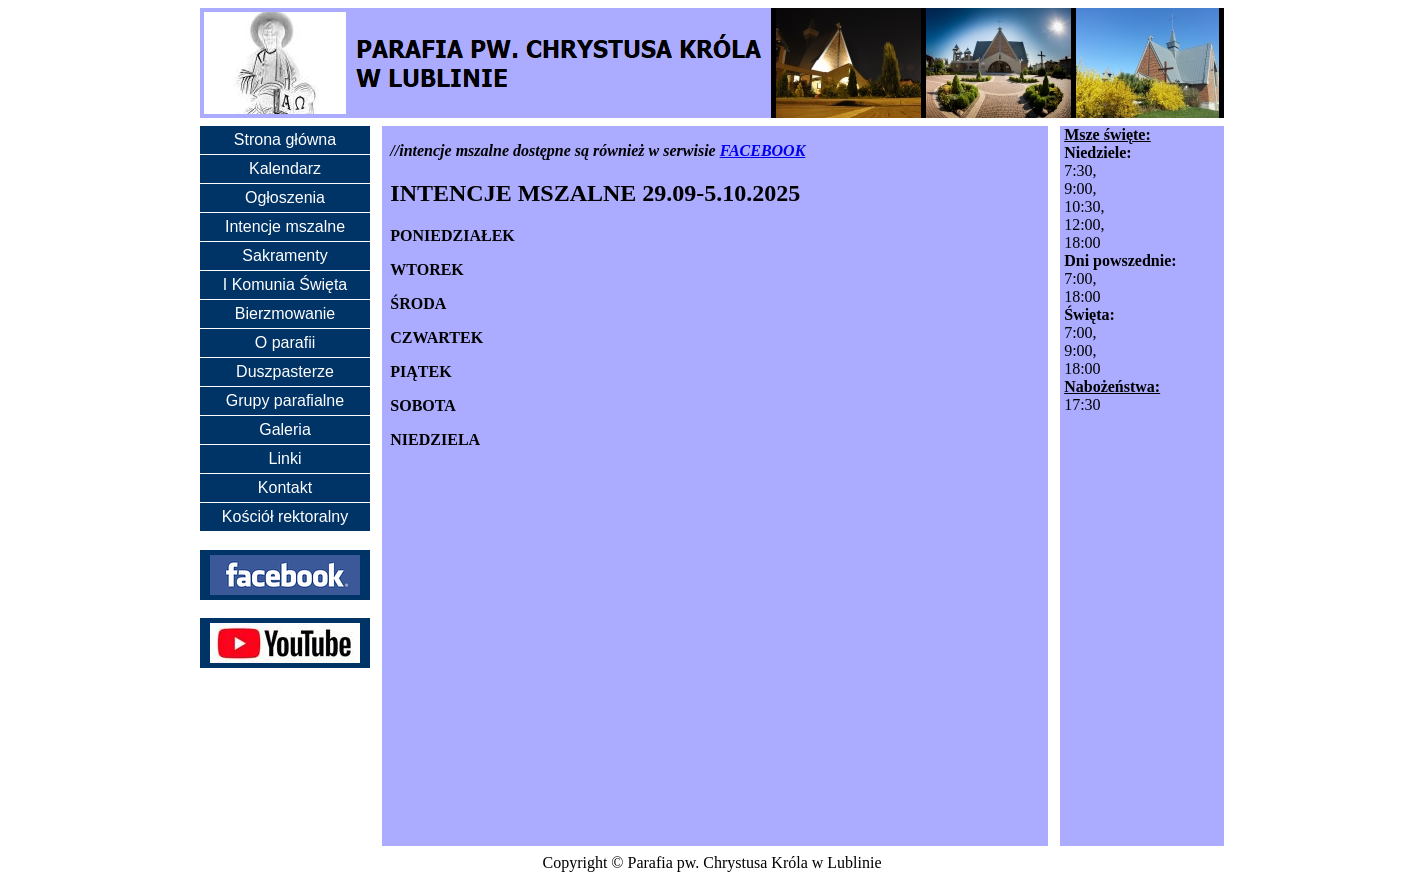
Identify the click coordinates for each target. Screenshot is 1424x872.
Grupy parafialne (285, 400)
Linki (285, 458)
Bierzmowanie (285, 313)
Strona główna (285, 139)
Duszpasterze (285, 371)
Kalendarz (285, 168)
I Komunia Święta (285, 284)
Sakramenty (284, 255)
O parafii (285, 342)
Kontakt (285, 487)
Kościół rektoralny (285, 516)
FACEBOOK (763, 150)
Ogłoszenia (285, 197)
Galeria (285, 429)
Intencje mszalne (285, 226)
